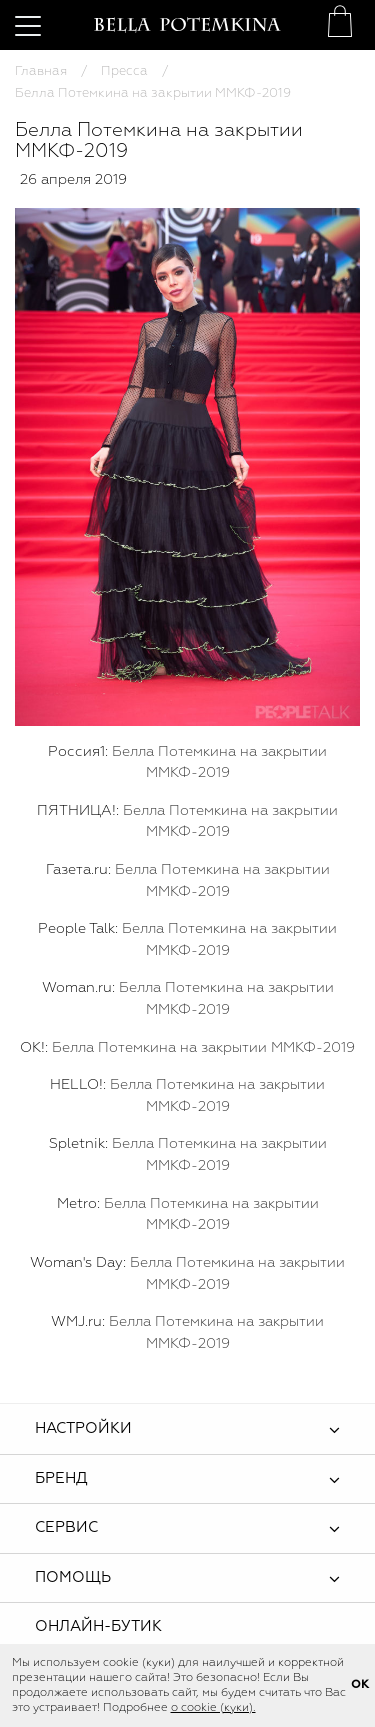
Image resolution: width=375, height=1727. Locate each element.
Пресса (124, 71)
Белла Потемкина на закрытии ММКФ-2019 (203, 1048)
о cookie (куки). (213, 1708)
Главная (41, 71)
